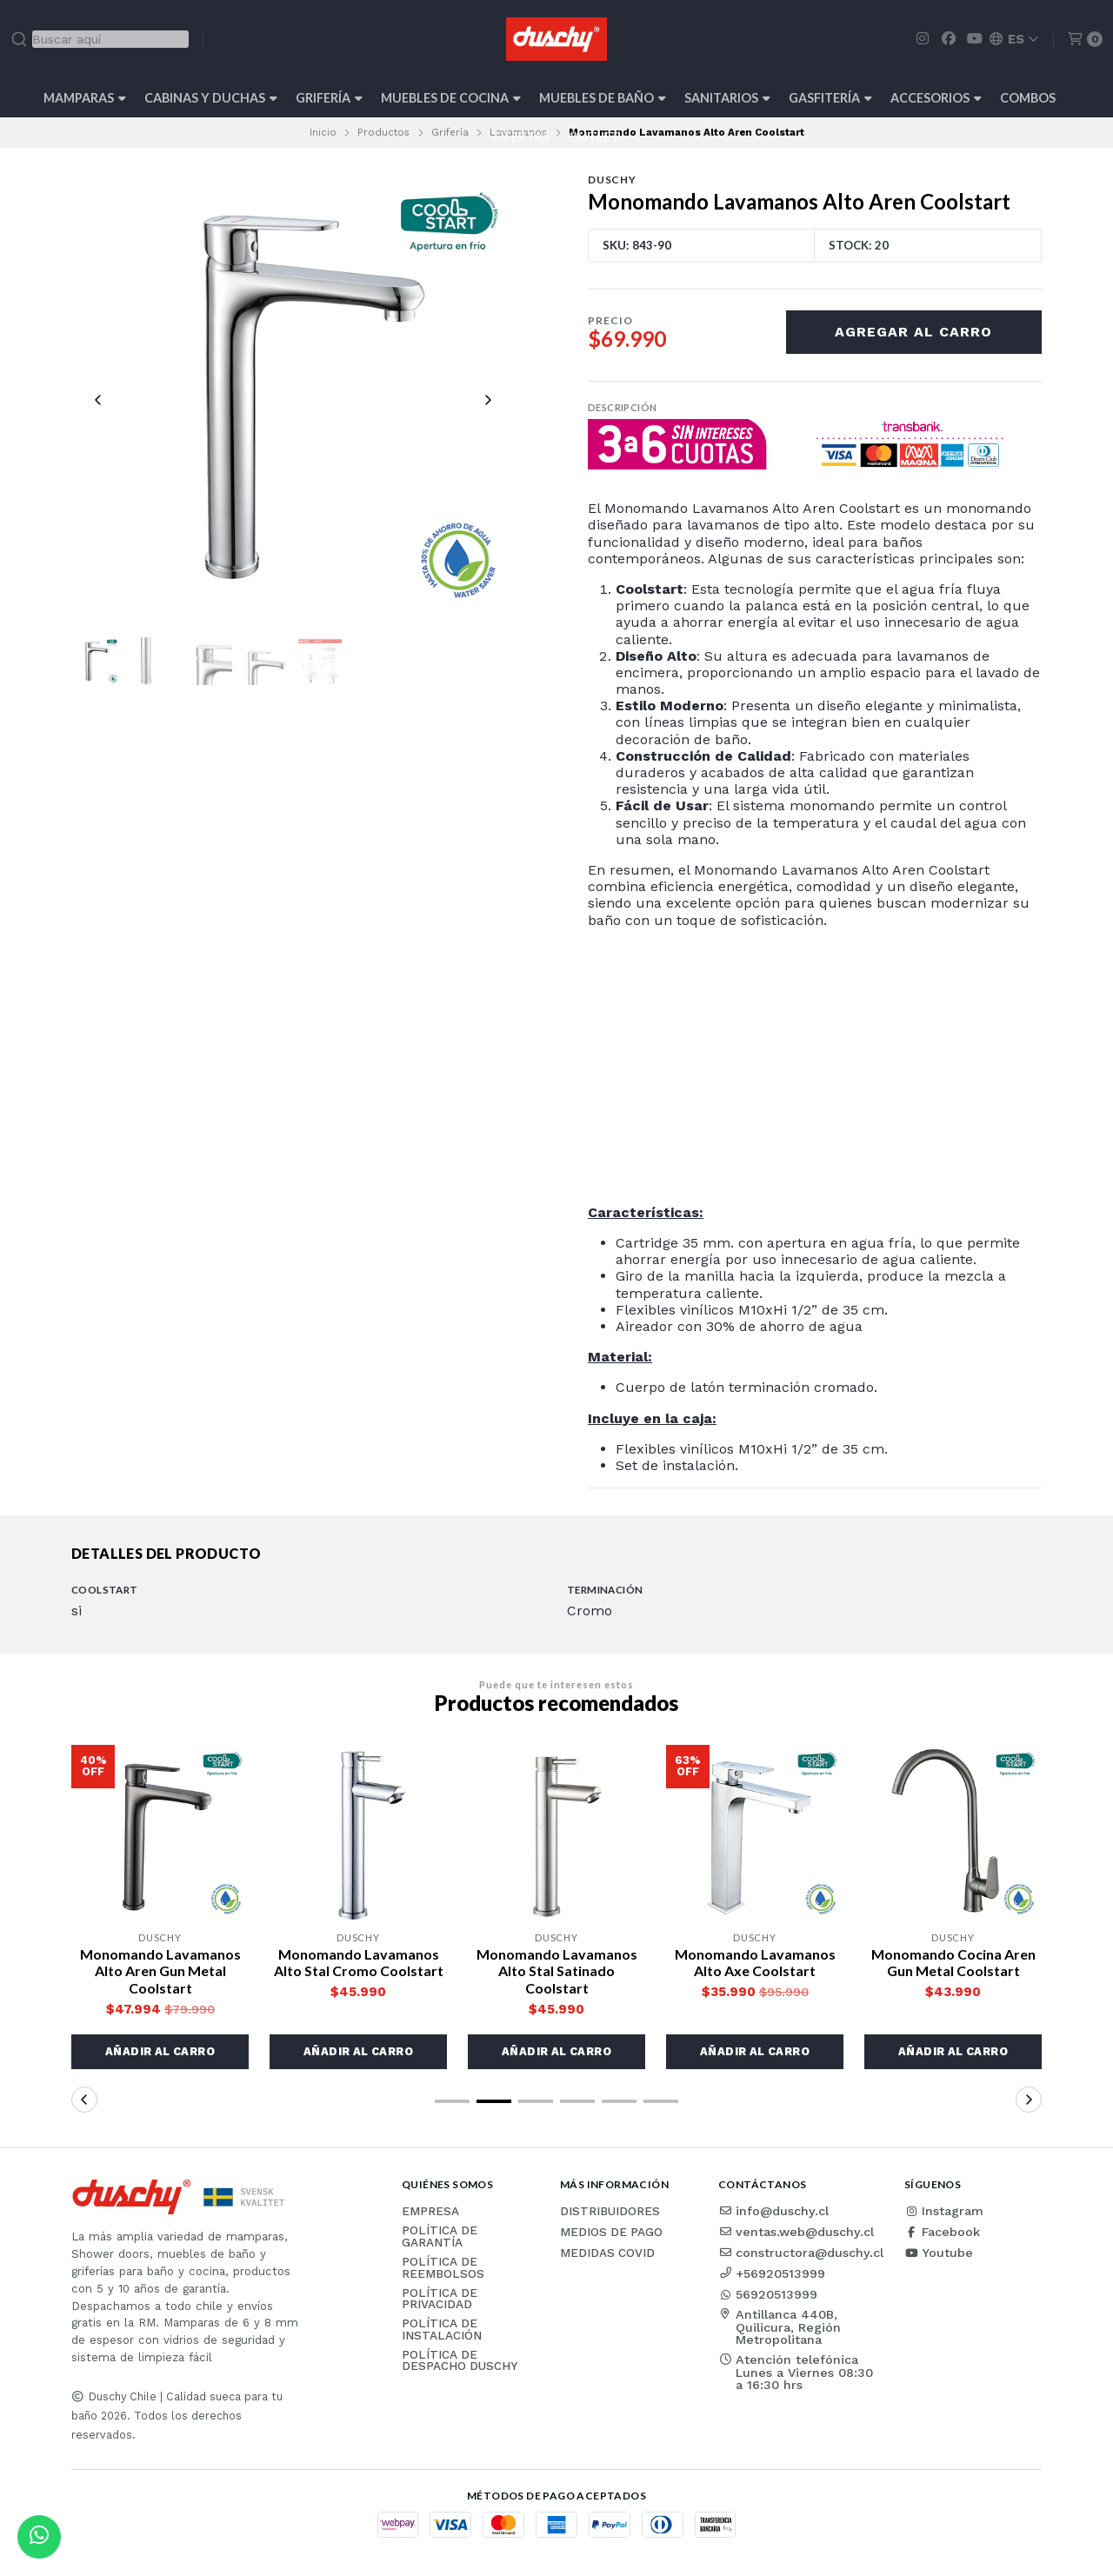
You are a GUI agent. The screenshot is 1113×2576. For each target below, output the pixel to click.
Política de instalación (442, 2329)
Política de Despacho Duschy (459, 2361)
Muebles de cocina (451, 97)
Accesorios (936, 97)
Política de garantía (439, 2236)
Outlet (593, 137)
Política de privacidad (439, 2299)
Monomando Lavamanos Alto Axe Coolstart (755, 1962)
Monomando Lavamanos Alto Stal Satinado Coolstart (557, 1970)
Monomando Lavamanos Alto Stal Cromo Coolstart (358, 1962)
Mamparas (84, 97)
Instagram (943, 2211)
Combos (1028, 97)
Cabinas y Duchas (210, 97)
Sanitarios (727, 97)
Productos (383, 132)
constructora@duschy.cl (800, 2253)
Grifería (329, 97)
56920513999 (767, 2294)
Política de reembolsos (443, 2268)
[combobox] (99, 39)
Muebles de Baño (602, 97)
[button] (160, 2051)
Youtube (938, 2253)
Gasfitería (830, 97)
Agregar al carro (913, 331)
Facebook (942, 2232)
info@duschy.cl (773, 2211)
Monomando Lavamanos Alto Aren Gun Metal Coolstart (160, 1970)
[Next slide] (488, 400)
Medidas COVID (607, 2253)
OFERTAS (522, 137)
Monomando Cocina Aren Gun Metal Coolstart (953, 1962)
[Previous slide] (98, 400)
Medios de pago (611, 2233)
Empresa (430, 2212)
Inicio (323, 132)
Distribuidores (610, 2212)
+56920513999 (771, 2273)
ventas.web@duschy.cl (796, 2232)
